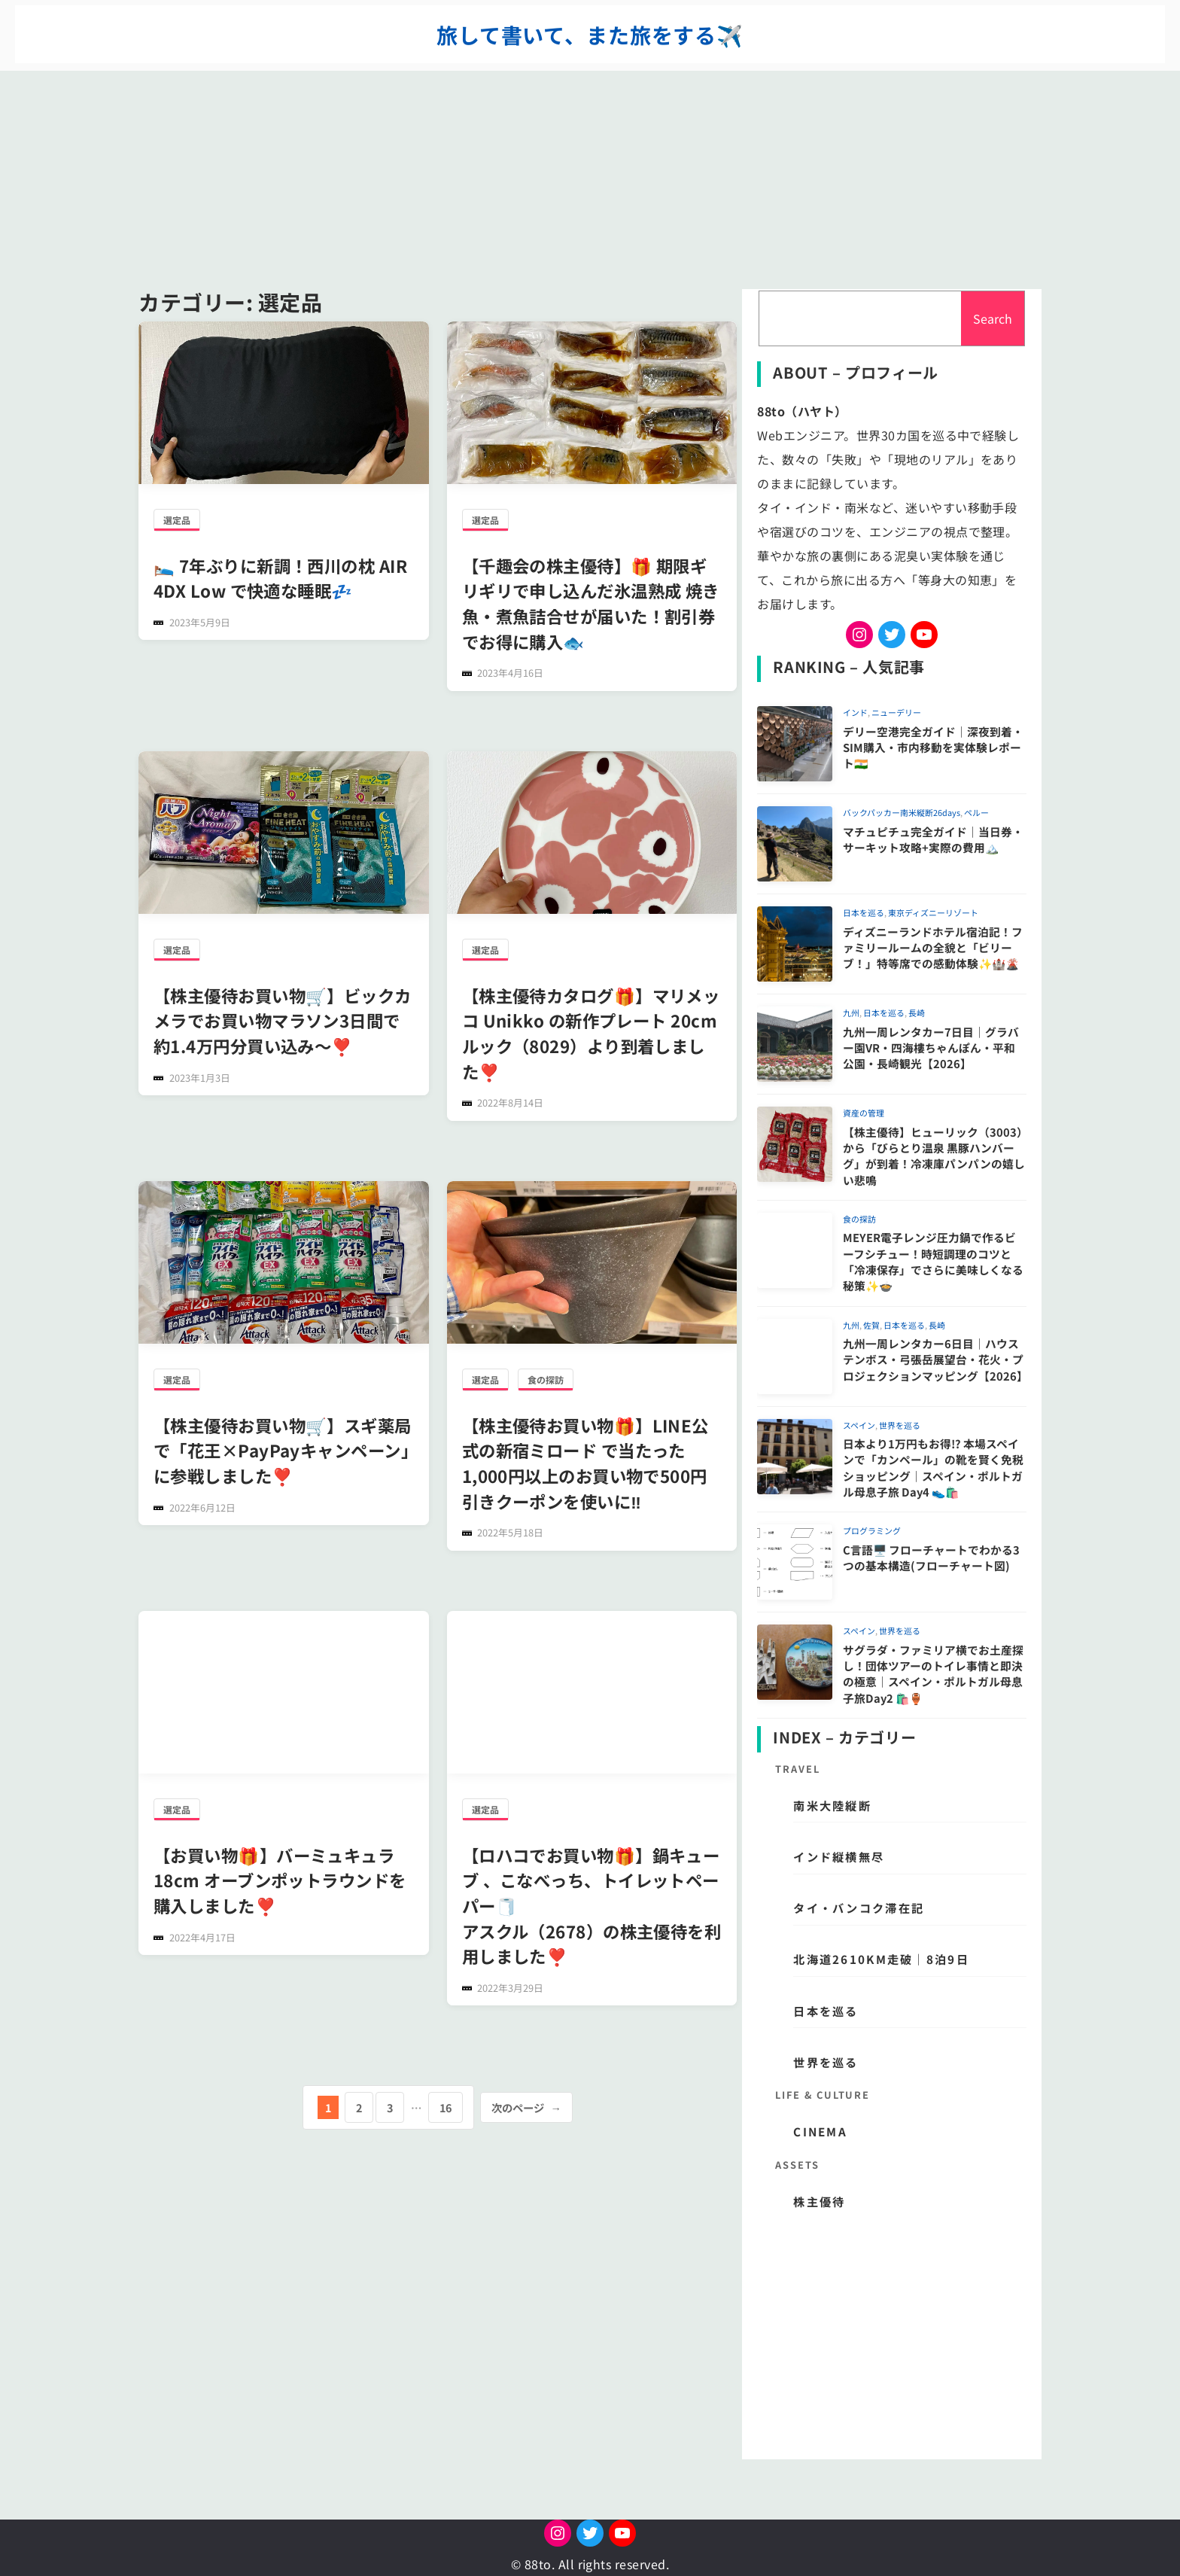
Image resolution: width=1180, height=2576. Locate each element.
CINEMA (820, 2131)
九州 (851, 1012)
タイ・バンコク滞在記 (858, 1907)
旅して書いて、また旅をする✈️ (590, 35)
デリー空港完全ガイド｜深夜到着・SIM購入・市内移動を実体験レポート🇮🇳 (933, 747)
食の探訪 (546, 1379)
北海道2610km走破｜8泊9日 (881, 1958)
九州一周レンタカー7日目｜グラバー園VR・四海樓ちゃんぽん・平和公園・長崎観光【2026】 (931, 1048)
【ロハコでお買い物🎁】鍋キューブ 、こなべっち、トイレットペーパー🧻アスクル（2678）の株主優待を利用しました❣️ (592, 1905)
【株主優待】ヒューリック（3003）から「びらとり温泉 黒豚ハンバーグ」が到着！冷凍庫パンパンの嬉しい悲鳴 (934, 1156)
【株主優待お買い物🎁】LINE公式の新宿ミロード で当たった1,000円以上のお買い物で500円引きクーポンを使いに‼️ (585, 1463)
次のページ (526, 2107)
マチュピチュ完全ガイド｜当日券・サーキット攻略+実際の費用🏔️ (933, 839)
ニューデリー (896, 712)
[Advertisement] (590, 176)
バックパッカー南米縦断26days (901, 812)
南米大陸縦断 (832, 1805)
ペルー (976, 812)
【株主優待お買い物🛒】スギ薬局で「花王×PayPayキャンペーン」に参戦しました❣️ (283, 1450)
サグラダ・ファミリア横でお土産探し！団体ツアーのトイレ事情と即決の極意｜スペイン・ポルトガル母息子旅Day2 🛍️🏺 (933, 1674)
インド (855, 712)
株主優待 (819, 2201)
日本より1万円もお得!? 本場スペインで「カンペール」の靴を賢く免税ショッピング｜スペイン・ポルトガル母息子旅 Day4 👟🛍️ (933, 1468)
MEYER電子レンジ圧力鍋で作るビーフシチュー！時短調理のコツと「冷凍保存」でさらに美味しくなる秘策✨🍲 (933, 1261)
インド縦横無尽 (838, 1856)
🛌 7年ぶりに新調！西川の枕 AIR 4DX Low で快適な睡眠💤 (280, 578)
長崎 (916, 1012)
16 (445, 2107)
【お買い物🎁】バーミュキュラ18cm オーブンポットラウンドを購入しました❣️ (280, 1880)
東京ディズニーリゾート (933, 912)
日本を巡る (863, 912)
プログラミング (872, 1530)
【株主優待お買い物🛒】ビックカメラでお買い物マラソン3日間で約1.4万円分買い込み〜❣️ (283, 1020)
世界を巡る (899, 1425)
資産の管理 (863, 1113)
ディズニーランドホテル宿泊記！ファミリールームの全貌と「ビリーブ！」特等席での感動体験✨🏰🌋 (933, 948)
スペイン (859, 1425)
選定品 (176, 519)
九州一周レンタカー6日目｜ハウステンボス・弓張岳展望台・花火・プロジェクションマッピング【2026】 (934, 1359)
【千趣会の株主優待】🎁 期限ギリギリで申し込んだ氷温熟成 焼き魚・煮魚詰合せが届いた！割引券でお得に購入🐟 (590, 603)
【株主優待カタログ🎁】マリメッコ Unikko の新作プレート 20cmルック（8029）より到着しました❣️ (591, 1033)
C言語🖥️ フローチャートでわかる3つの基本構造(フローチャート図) (931, 1557)
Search (992, 318)
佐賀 (871, 1325)
